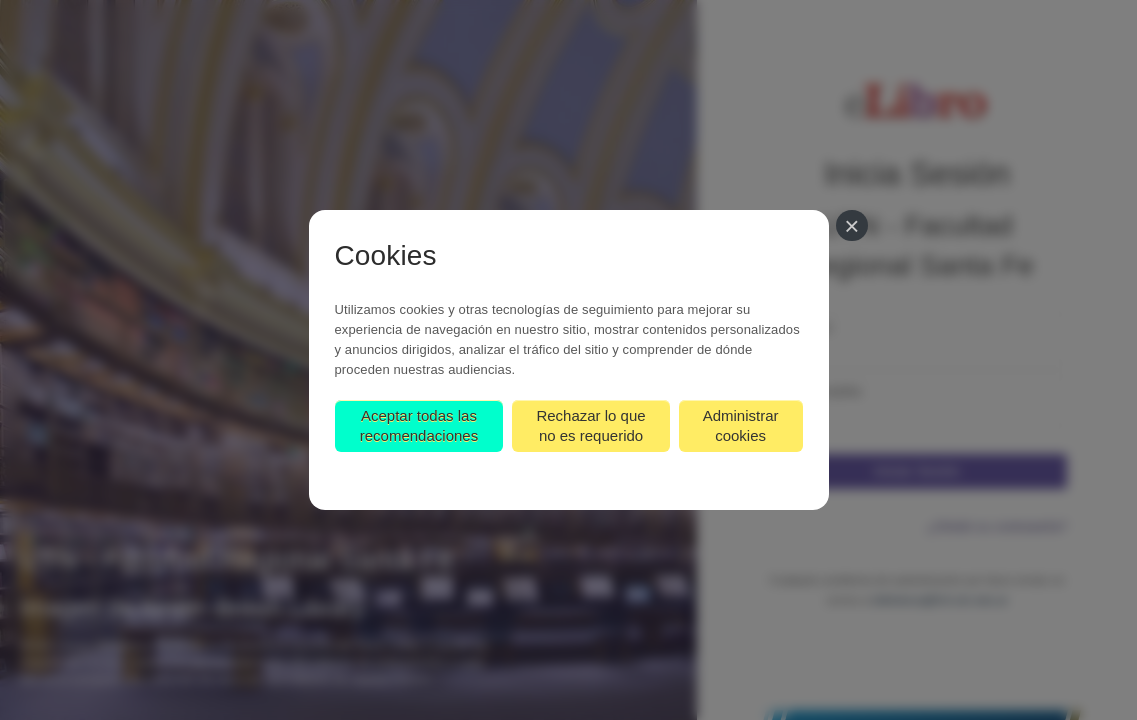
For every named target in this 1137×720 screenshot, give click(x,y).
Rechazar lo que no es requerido (590, 425)
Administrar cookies (741, 425)
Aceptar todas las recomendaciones (419, 425)
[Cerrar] (851, 225)
